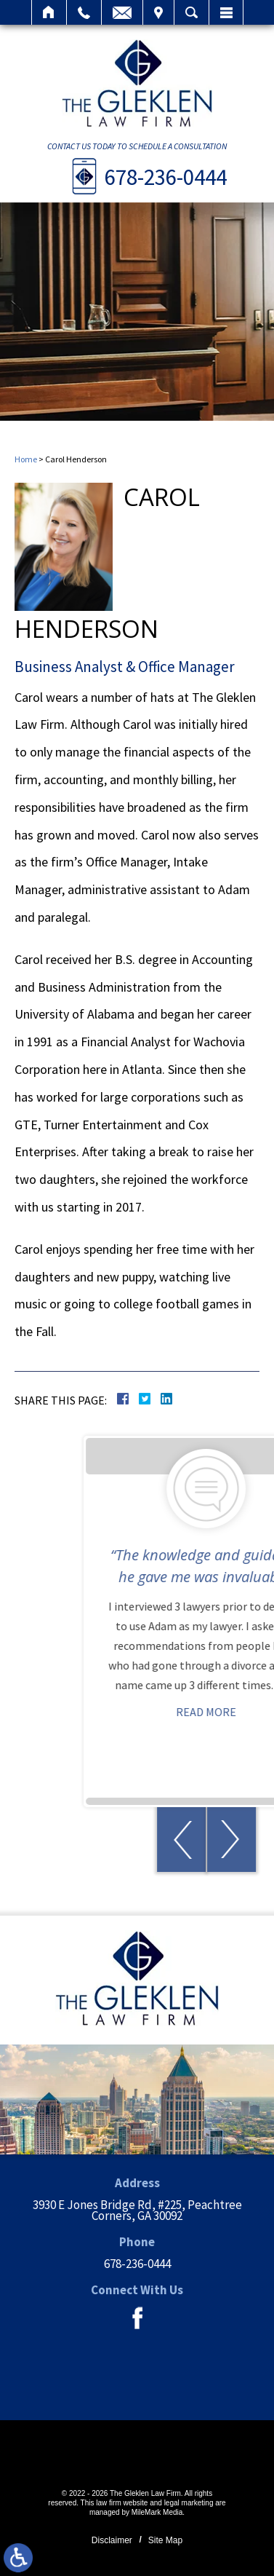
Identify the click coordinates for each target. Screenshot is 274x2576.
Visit (158, 12)
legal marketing (189, 2503)
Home (49, 12)
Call (84, 12)
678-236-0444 (166, 176)
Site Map (165, 2540)
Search (191, 12)
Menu (226, 12)
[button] (236, 1839)
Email (122, 12)
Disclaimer (112, 2540)
